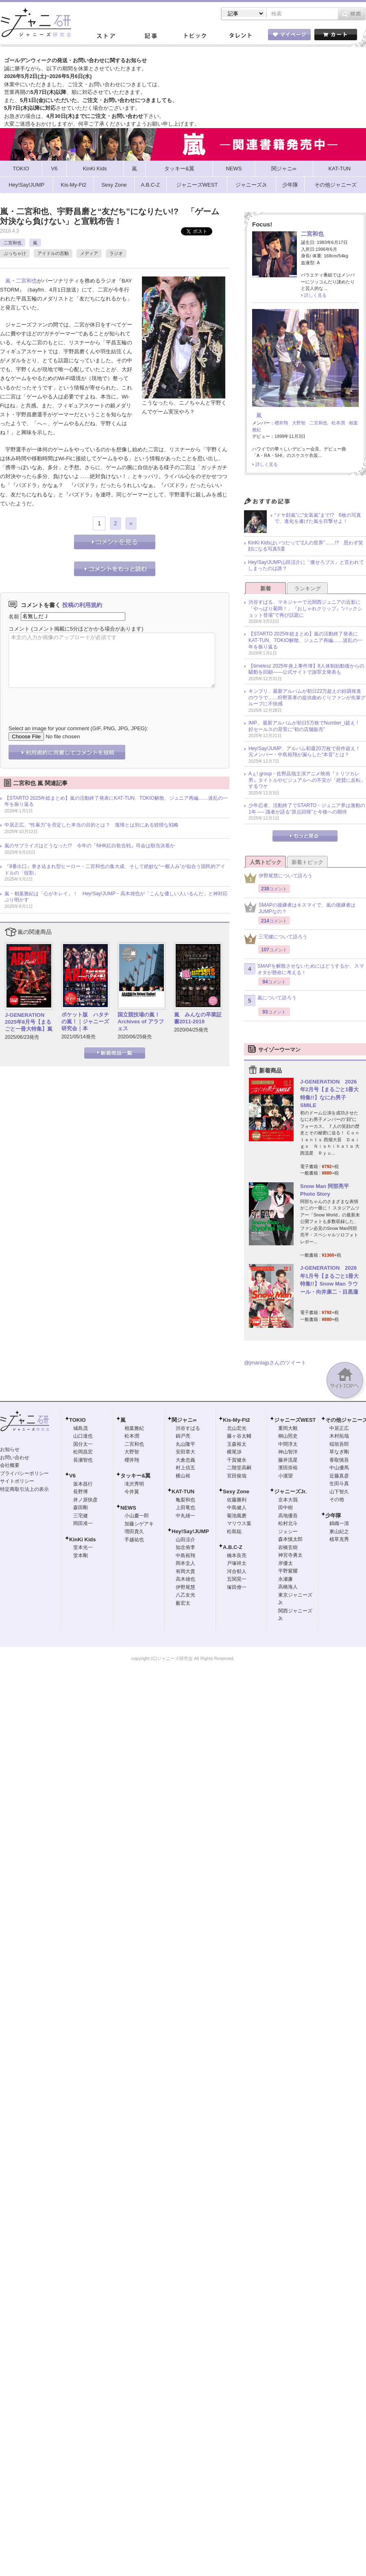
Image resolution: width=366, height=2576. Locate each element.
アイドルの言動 (53, 253)
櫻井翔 (281, 422)
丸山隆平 (185, 1444)
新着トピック (307, 862)
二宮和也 (13, 242)
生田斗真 (339, 1483)
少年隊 (333, 1515)
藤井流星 (288, 1460)
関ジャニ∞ (184, 1420)
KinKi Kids (82, 1539)
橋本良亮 (236, 1555)
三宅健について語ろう (275, 939)
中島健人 (236, 1507)
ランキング (307, 588)
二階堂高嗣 (239, 1468)
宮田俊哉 (236, 1476)
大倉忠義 (185, 1460)
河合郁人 (236, 1571)
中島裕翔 (185, 1555)
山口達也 (83, 1436)
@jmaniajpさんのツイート (275, 1363)
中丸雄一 (185, 1516)
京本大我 (288, 1500)
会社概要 (10, 1465)
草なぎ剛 (339, 1452)
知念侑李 (185, 1547)
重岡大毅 (288, 1428)
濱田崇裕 (288, 1468)
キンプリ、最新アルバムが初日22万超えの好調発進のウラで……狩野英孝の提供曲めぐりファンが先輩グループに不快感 (307, 697)
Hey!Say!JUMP (190, 1531)
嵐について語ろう (270, 1000)
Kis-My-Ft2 (236, 1420)
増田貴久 (134, 1531)
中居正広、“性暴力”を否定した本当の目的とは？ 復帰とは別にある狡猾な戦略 (91, 825)
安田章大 (185, 1452)
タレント (240, 36)
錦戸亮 (183, 1436)
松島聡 (234, 1531)
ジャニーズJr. (290, 1491)
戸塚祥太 (236, 1563)
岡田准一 (83, 1523)
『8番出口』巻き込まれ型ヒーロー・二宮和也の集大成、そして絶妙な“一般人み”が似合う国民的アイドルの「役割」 (114, 870)
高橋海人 (288, 1587)
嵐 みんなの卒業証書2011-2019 (198, 1018)
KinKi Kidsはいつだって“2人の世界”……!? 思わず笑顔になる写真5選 (305, 546)
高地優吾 (288, 1516)
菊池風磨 (236, 1516)
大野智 (298, 422)
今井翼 (131, 1492)
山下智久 (339, 1492)
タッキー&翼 (135, 1476)
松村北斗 (288, 1523)
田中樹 (285, 1507)
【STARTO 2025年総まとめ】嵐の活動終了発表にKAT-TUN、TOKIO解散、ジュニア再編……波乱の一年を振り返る (116, 801)
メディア (89, 253)
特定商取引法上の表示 (24, 1489)
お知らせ (10, 1449)
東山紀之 (339, 1531)
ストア (105, 36)
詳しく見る (315, 295)
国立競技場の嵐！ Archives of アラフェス (141, 1021)
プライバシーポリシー (24, 1473)
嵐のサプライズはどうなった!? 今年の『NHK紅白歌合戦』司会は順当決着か (89, 846)
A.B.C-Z (232, 1547)
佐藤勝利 (236, 1500)
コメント (19, 629)
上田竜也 (185, 1507)
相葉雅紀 (134, 1428)
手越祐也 (134, 1540)
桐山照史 (288, 1436)
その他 (336, 1499)
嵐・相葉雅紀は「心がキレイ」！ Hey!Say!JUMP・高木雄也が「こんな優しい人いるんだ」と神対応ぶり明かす (116, 897)
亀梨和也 (185, 1500)
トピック (195, 36)
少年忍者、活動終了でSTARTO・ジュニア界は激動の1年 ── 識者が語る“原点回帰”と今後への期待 (306, 809)
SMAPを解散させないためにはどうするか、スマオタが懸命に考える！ (304, 969)
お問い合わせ (14, 1457)
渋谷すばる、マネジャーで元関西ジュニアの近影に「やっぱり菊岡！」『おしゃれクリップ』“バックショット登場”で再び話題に (305, 608)
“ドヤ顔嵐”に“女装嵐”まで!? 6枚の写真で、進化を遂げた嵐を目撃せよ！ (317, 518)
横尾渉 (234, 1452)
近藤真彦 (339, 1476)
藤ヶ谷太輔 (239, 1436)
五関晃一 (236, 1579)
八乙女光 (185, 1595)
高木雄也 (185, 1579)
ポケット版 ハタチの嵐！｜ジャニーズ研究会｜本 (85, 1021)
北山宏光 (236, 1428)
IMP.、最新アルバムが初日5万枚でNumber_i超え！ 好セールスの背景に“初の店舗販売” (306, 726)
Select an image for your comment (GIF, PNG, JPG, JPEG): (78, 728)
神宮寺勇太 (290, 1555)
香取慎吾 (339, 1460)
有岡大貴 (185, 1571)
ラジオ (116, 253)
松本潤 (338, 422)
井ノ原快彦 (85, 1500)
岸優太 (285, 1563)
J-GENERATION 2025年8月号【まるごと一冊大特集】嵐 (28, 1022)
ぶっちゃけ (15, 253)
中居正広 (339, 1428)
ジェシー (288, 1531)
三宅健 (80, 1516)
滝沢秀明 (134, 1484)
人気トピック (265, 862)
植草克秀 (339, 1539)
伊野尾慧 (185, 1587)
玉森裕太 (236, 1444)
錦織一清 (339, 1523)
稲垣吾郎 (339, 1444)
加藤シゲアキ (139, 1524)
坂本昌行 (83, 1484)
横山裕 (183, 1476)
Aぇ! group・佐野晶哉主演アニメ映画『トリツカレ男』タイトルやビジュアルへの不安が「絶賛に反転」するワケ (307, 780)
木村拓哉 (339, 1436)
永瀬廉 (285, 1579)
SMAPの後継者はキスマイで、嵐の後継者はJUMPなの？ (299, 908)
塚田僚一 (236, 1587)
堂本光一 (83, 1547)
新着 (265, 588)
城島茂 (80, 1428)
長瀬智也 (83, 1460)
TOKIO (77, 1420)
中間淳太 (288, 1444)
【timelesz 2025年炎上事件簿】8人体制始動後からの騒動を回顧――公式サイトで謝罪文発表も (306, 669)
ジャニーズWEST (295, 1420)
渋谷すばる (188, 1428)
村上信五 (185, 1468)
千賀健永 (236, 1460)
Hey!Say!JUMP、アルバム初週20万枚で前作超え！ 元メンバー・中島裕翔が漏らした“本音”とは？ (306, 752)
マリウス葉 (239, 1523)
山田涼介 (185, 1540)
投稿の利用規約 (82, 605)
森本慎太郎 (290, 1539)
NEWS (128, 1508)
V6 (72, 1476)
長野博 (80, 1492)
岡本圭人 (185, 1563)
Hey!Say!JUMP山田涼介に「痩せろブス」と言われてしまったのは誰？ (306, 565)
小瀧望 (285, 1476)
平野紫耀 (288, 1571)
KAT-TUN (183, 1491)
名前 (14, 616)
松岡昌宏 (83, 1452)
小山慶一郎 (136, 1516)
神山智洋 (288, 1452)
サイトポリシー (17, 1481)
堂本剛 (80, 1555)
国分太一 (83, 1444)
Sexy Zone (236, 1491)
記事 (150, 36)
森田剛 (80, 1507)
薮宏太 (183, 1603)
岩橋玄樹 (288, 1547)
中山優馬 (339, 1468)
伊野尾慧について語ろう (278, 878)
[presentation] (70, 700)
